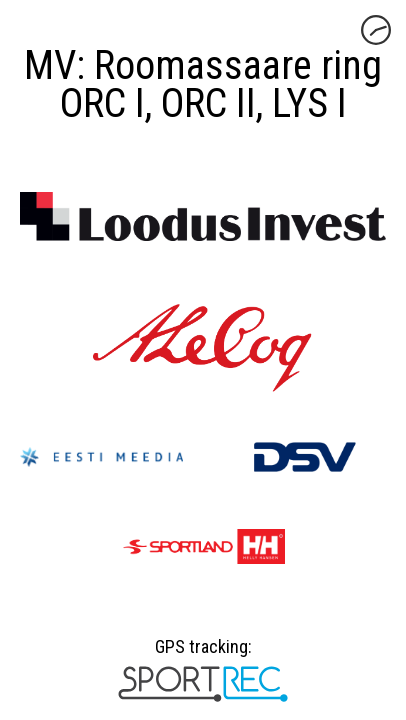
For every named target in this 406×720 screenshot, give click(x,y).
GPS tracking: (202, 654)
